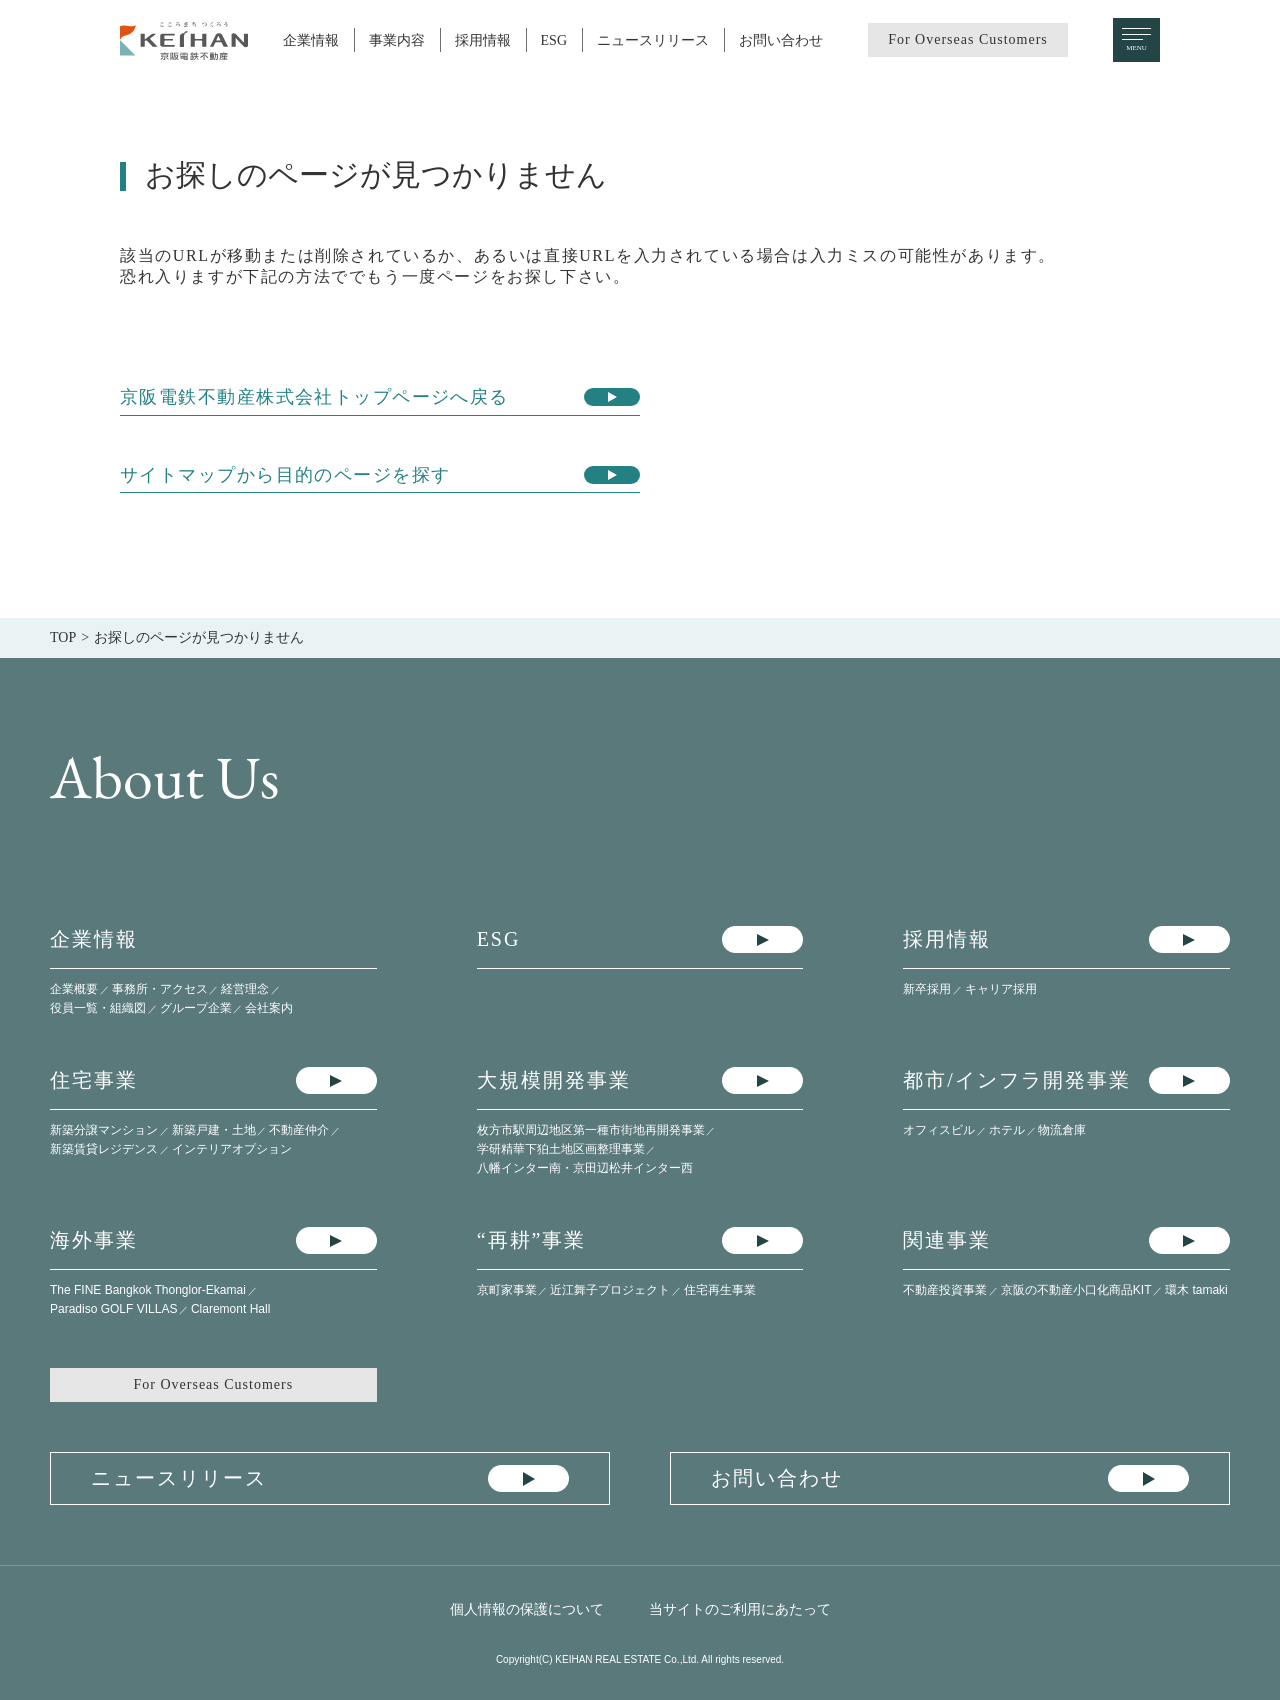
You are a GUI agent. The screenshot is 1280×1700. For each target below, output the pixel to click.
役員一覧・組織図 (98, 1008)
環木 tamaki (1196, 1290)
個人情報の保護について (527, 1609)
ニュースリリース (653, 40)
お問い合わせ (781, 40)
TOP (63, 637)
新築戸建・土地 (214, 1130)
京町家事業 (507, 1290)
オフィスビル (939, 1130)
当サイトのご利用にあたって (740, 1609)
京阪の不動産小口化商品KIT (1076, 1290)
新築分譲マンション (104, 1130)
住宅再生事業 (720, 1290)
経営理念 (245, 989)
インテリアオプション (232, 1149)
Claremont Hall (230, 1309)
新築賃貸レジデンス (104, 1149)
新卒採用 (927, 989)
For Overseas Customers (968, 39)
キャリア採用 (1001, 989)
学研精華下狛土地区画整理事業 (561, 1149)
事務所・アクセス (160, 989)
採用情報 (483, 40)
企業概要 (74, 989)
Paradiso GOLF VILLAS (113, 1309)
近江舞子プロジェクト (610, 1290)
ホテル (1007, 1130)
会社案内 (269, 1008)
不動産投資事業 (945, 1290)
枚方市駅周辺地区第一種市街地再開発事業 (591, 1130)
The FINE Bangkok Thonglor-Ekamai (148, 1290)
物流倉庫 (1062, 1130)
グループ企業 (196, 1008)
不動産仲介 (299, 1130)
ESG (554, 40)
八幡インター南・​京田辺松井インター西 (585, 1168)
